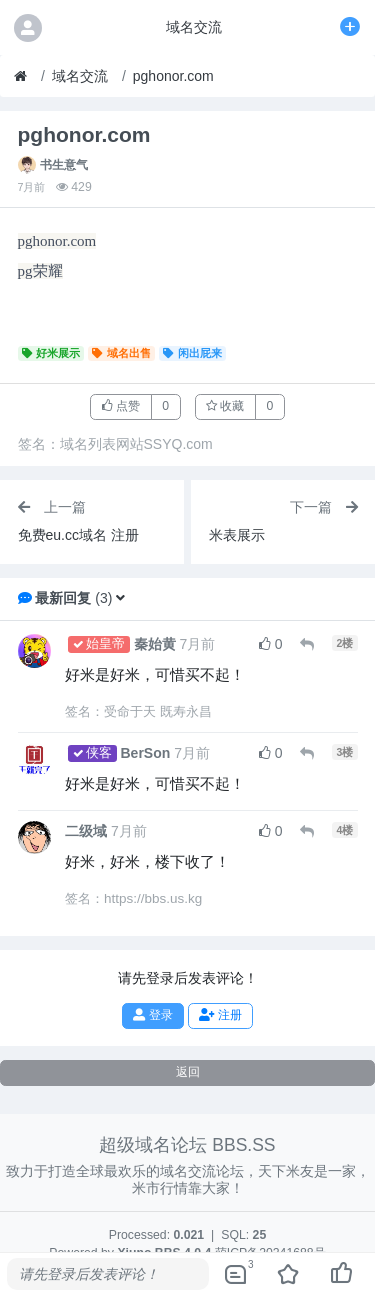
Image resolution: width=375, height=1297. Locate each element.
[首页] (20, 76)
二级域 (86, 831)
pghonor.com (173, 76)
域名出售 (121, 353)
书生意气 (64, 165)
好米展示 (51, 353)
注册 (220, 1015)
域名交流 (80, 76)
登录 (152, 1015)
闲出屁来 (192, 353)
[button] (120, 598)
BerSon (146, 753)
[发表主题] (350, 27)
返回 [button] (188, 1072)
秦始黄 (155, 644)
